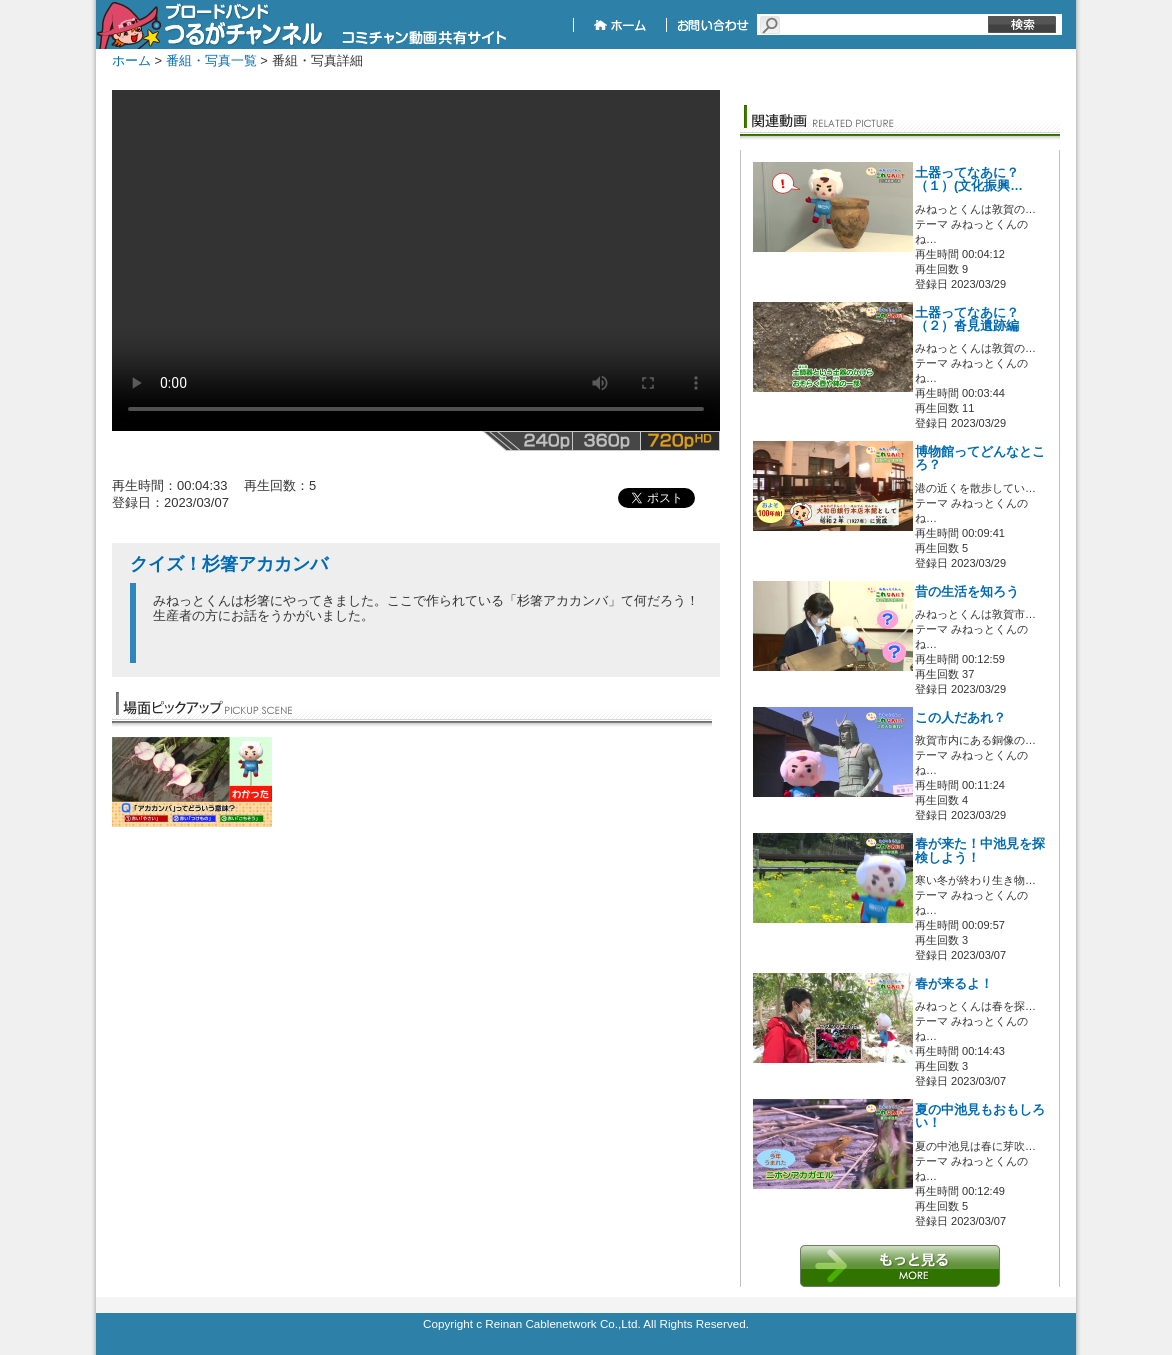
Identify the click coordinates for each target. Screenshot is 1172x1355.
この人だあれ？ (960, 718)
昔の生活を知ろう (967, 592)
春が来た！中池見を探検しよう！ (980, 850)
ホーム (131, 60)
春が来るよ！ (954, 984)
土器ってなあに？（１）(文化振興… (969, 179)
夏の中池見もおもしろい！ (980, 1116)
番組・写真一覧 (211, 60)
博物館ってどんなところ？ (980, 458)
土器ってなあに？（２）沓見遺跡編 (967, 319)
